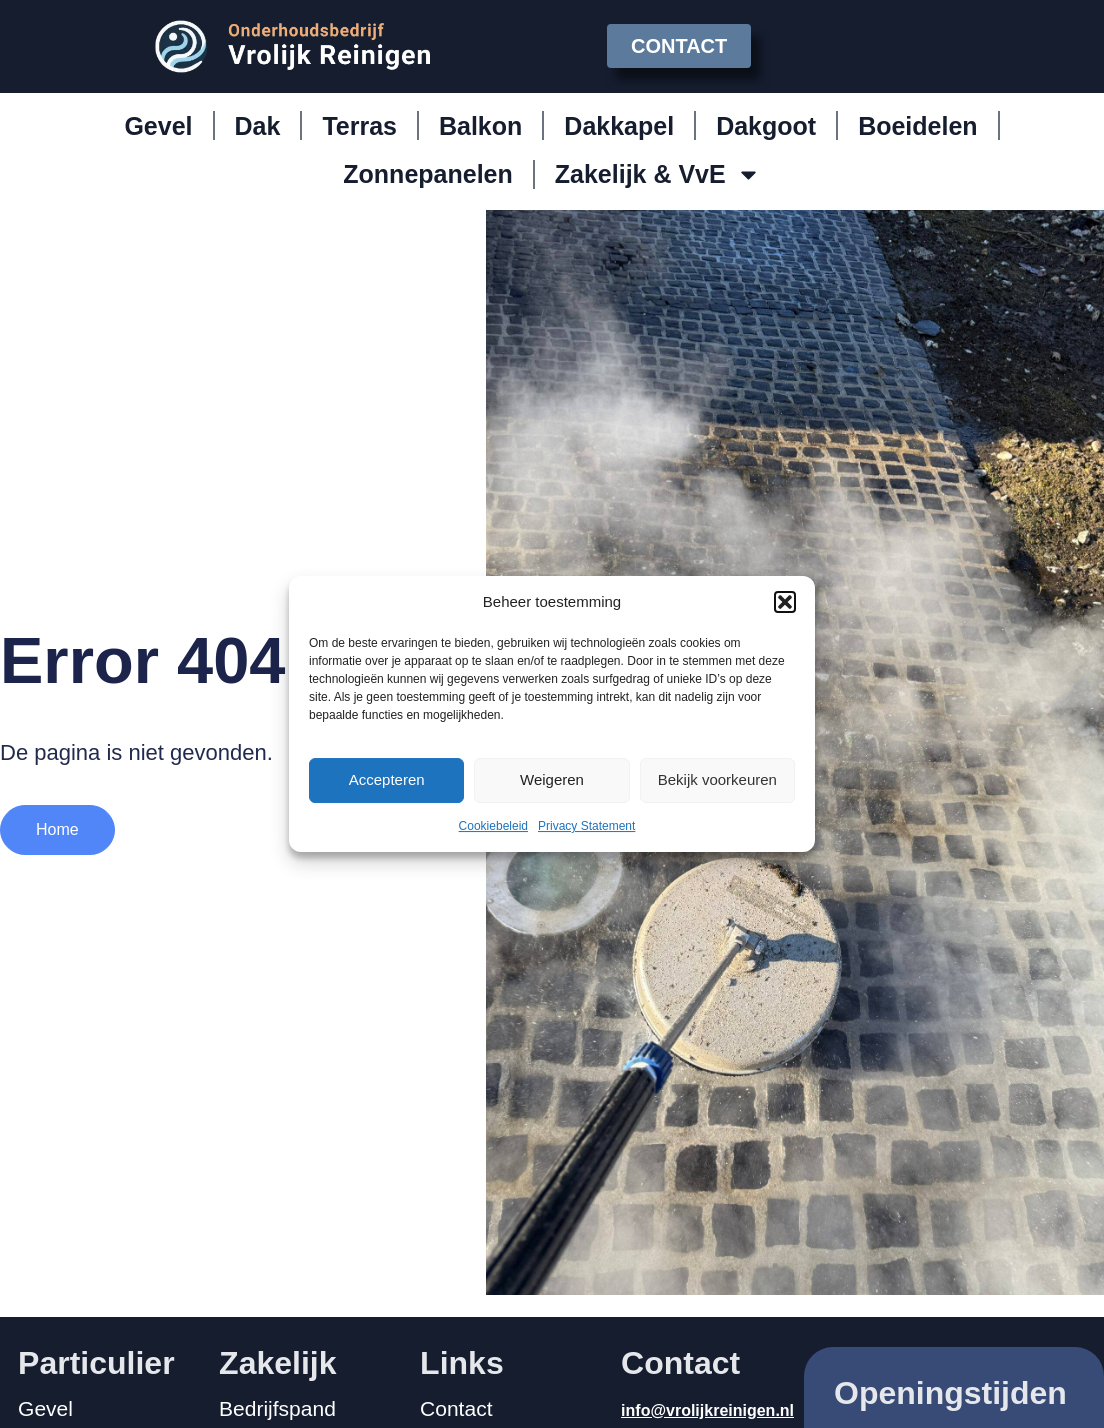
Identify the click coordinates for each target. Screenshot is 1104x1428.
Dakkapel (619, 126)
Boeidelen (917, 126)
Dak (258, 126)
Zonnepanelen (427, 174)
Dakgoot (766, 126)
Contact (456, 1409)
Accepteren (387, 779)
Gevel (158, 126)
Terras (359, 126)
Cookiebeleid (493, 826)
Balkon (480, 126)
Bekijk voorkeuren (717, 779)
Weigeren (552, 779)
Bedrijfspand (277, 1409)
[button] (785, 602)
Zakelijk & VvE (658, 174)
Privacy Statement (586, 826)
